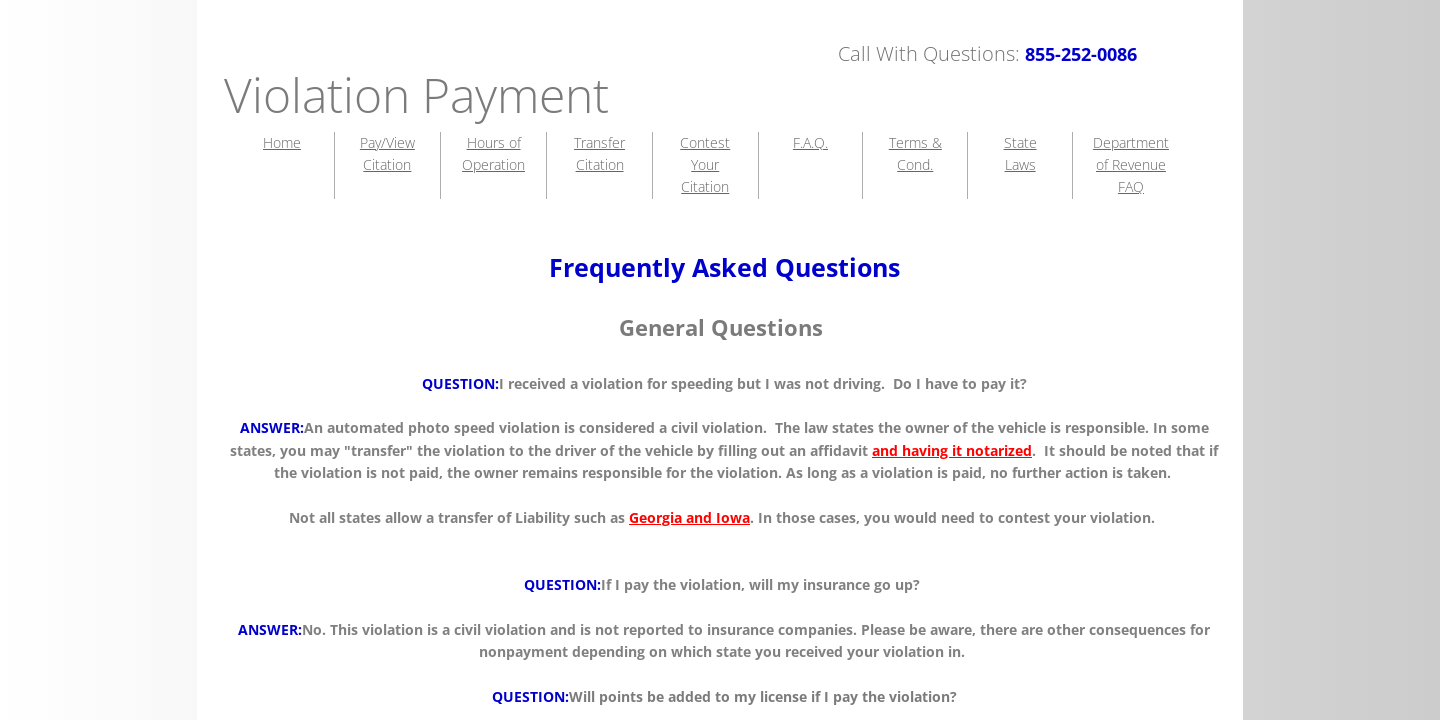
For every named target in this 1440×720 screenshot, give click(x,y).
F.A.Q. (810, 142)
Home (282, 142)
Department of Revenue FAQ (1131, 165)
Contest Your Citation (705, 165)
